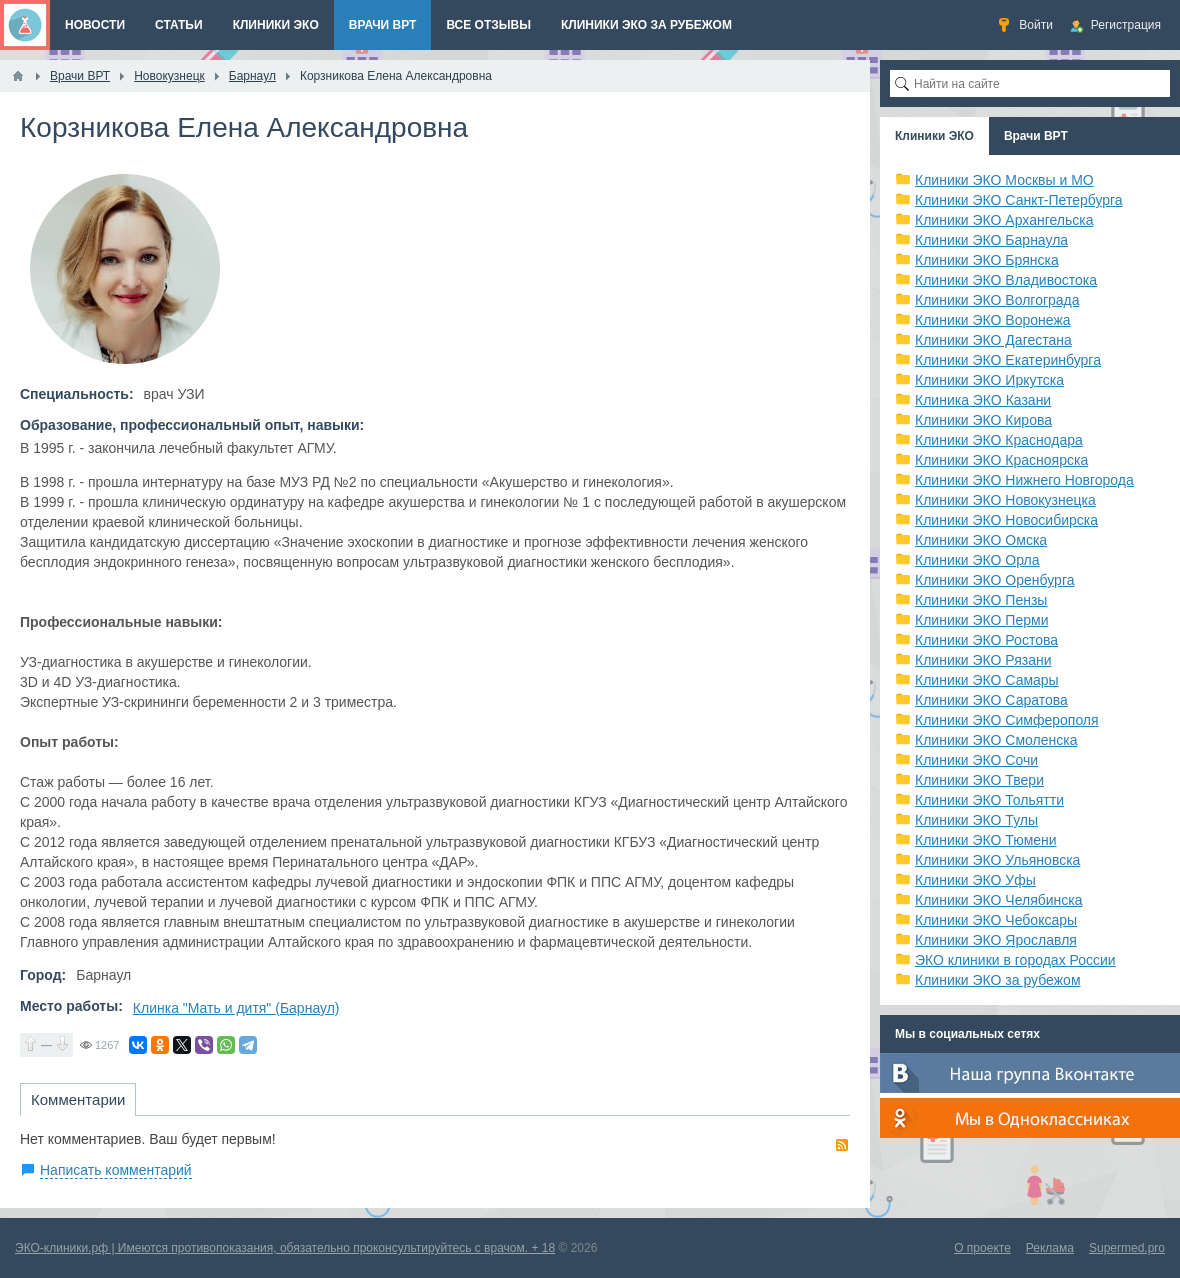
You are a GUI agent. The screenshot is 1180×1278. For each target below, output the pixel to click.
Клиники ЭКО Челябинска (999, 900)
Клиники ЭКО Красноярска (1001, 460)
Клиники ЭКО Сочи (976, 760)
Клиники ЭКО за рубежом (998, 980)
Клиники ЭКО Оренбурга (995, 580)
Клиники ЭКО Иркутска (989, 380)
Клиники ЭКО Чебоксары (996, 920)
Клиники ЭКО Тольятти (989, 800)
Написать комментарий (116, 1170)
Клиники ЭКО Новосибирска (1006, 520)
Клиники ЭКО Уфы (975, 880)
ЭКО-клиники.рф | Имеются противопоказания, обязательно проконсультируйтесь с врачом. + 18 (285, 1248)
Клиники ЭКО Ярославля (996, 940)
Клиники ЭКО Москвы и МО (1004, 180)
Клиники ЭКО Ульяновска (997, 860)
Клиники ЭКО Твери (979, 780)
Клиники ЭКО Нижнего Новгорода (1024, 480)
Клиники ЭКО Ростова (986, 640)
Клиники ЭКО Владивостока (1006, 280)
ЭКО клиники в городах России (1015, 960)
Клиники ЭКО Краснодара (999, 440)
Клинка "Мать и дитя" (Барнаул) (236, 1008)
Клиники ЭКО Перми (981, 620)
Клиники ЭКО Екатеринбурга (1008, 360)
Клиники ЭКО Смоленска (996, 740)
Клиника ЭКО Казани (983, 400)
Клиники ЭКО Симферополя (1007, 720)
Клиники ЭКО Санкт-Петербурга (1019, 200)
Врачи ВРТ (1036, 136)
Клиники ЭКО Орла (977, 560)
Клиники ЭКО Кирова (983, 420)
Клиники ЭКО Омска (981, 540)
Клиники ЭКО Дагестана (993, 340)
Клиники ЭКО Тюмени (986, 840)
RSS (842, 1145)
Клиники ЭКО (934, 136)
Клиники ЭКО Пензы (981, 600)
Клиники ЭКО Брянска (987, 260)
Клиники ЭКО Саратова (991, 700)
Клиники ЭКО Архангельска (1004, 220)
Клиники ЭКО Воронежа (993, 320)
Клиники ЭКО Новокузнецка (1005, 500)
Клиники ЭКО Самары (987, 680)
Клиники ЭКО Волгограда (997, 300)
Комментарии (78, 1099)
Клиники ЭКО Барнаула (991, 240)
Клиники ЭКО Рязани (983, 660)
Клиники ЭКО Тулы (976, 820)
